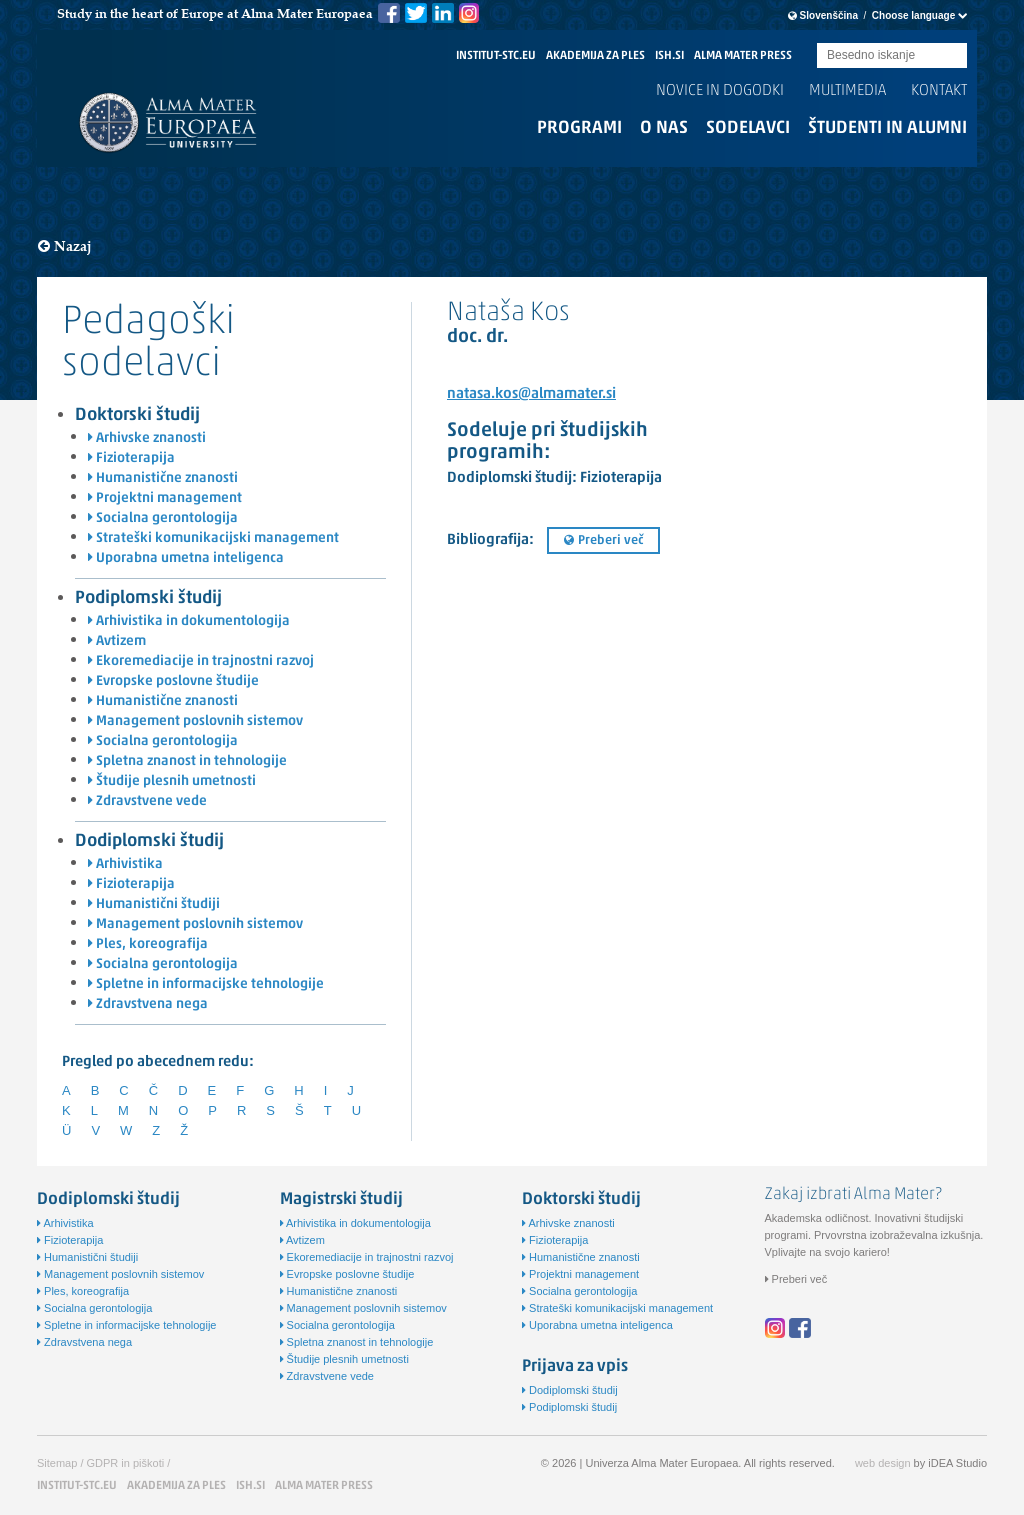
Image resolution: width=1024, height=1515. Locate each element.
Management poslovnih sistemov (195, 721)
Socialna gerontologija (163, 518)
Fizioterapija (131, 458)
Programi (579, 128)
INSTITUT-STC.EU (496, 56)
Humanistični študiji (154, 904)
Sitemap (57, 1463)
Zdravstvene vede (147, 801)
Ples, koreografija (148, 944)
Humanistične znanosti (163, 478)
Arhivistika (125, 864)
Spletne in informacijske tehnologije (206, 984)
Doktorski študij (137, 415)
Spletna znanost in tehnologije (187, 761)
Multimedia (847, 91)
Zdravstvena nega (148, 1004)
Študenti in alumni (887, 128)
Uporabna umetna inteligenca (186, 558)
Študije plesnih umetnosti (172, 781)
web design (883, 1463)
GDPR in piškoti (126, 1463)
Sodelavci (748, 128)
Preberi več (603, 540)
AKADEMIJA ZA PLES (595, 56)
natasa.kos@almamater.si (531, 394)
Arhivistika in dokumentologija (189, 621)
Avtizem (117, 641)
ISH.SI (669, 56)
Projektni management (165, 498)
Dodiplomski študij (149, 841)
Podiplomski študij (148, 598)
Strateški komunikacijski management (213, 538)
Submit (952, 56)
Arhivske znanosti (147, 438)
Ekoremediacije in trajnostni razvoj (201, 661)
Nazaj (65, 246)
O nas (664, 128)
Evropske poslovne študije (173, 681)
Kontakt (939, 91)
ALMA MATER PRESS (743, 56)
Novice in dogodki (720, 91)
